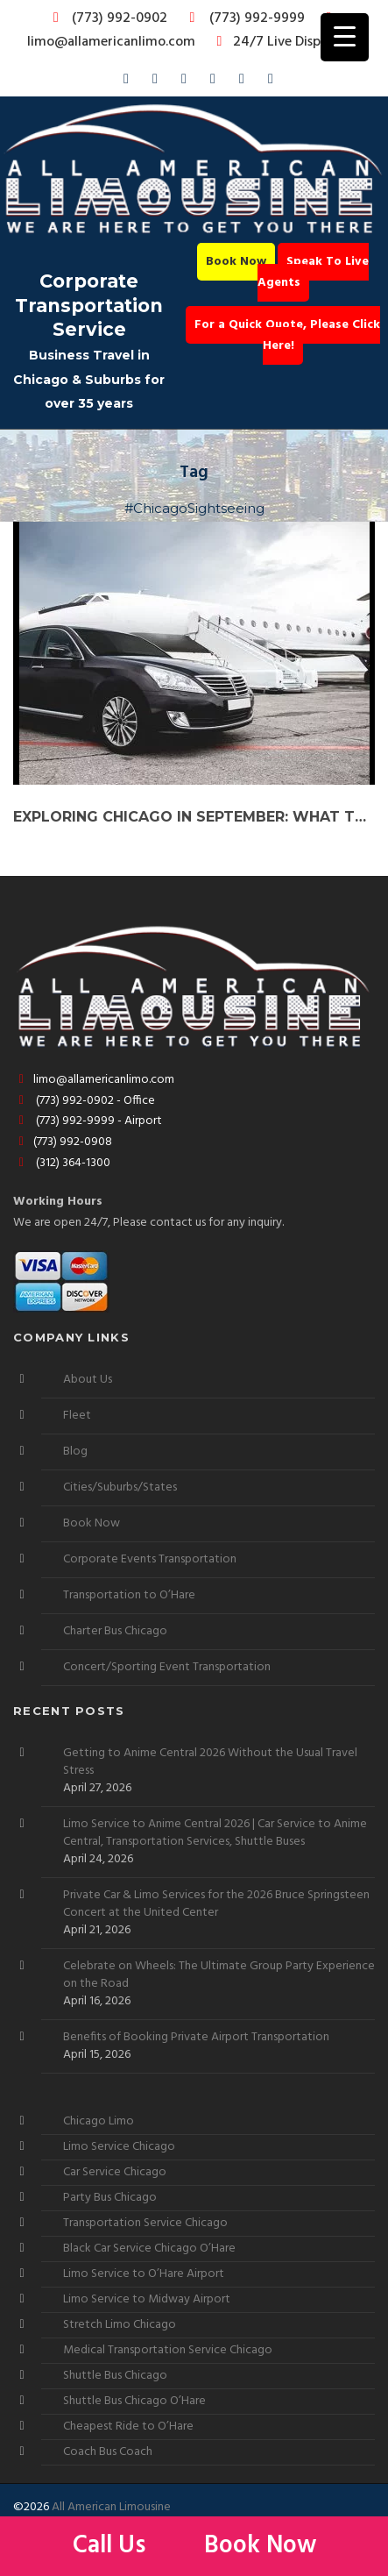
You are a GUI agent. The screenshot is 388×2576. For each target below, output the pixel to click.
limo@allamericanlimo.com (182, 32)
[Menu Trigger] (345, 37)
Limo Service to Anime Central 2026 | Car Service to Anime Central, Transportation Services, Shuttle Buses (215, 1833)
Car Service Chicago (114, 2172)
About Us (87, 1380)
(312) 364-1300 (61, 1163)
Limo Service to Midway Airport (146, 2299)
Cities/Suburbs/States (120, 1487)
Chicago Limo (98, 2121)
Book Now (236, 262)
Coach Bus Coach (107, 2452)
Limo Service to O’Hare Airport (143, 2274)
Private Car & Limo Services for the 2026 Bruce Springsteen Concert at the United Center (216, 1904)
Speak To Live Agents (313, 272)
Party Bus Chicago (110, 2198)
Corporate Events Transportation (149, 1559)
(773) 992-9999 (242, 18)
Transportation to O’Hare (129, 1595)
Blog (75, 1451)
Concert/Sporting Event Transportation (167, 1667)
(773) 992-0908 (62, 1142)
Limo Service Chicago (119, 2147)
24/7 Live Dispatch (280, 42)
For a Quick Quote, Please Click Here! (287, 335)
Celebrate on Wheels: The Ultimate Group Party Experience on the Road (219, 1975)
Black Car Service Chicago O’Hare (149, 2248)
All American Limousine (111, 2507)
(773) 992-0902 (106, 18)
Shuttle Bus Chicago (115, 2376)
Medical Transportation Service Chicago (167, 2350)
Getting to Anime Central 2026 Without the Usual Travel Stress (210, 1762)
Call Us (112, 2545)
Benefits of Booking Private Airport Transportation (196, 2037)
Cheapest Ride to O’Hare (128, 2426)
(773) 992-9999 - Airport (87, 1121)
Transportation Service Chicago (145, 2223)
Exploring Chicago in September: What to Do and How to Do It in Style (194, 816)
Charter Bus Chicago (115, 1631)
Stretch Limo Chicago (119, 2325)
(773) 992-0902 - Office (84, 1101)
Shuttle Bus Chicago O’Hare (134, 2401)
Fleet (77, 1415)
